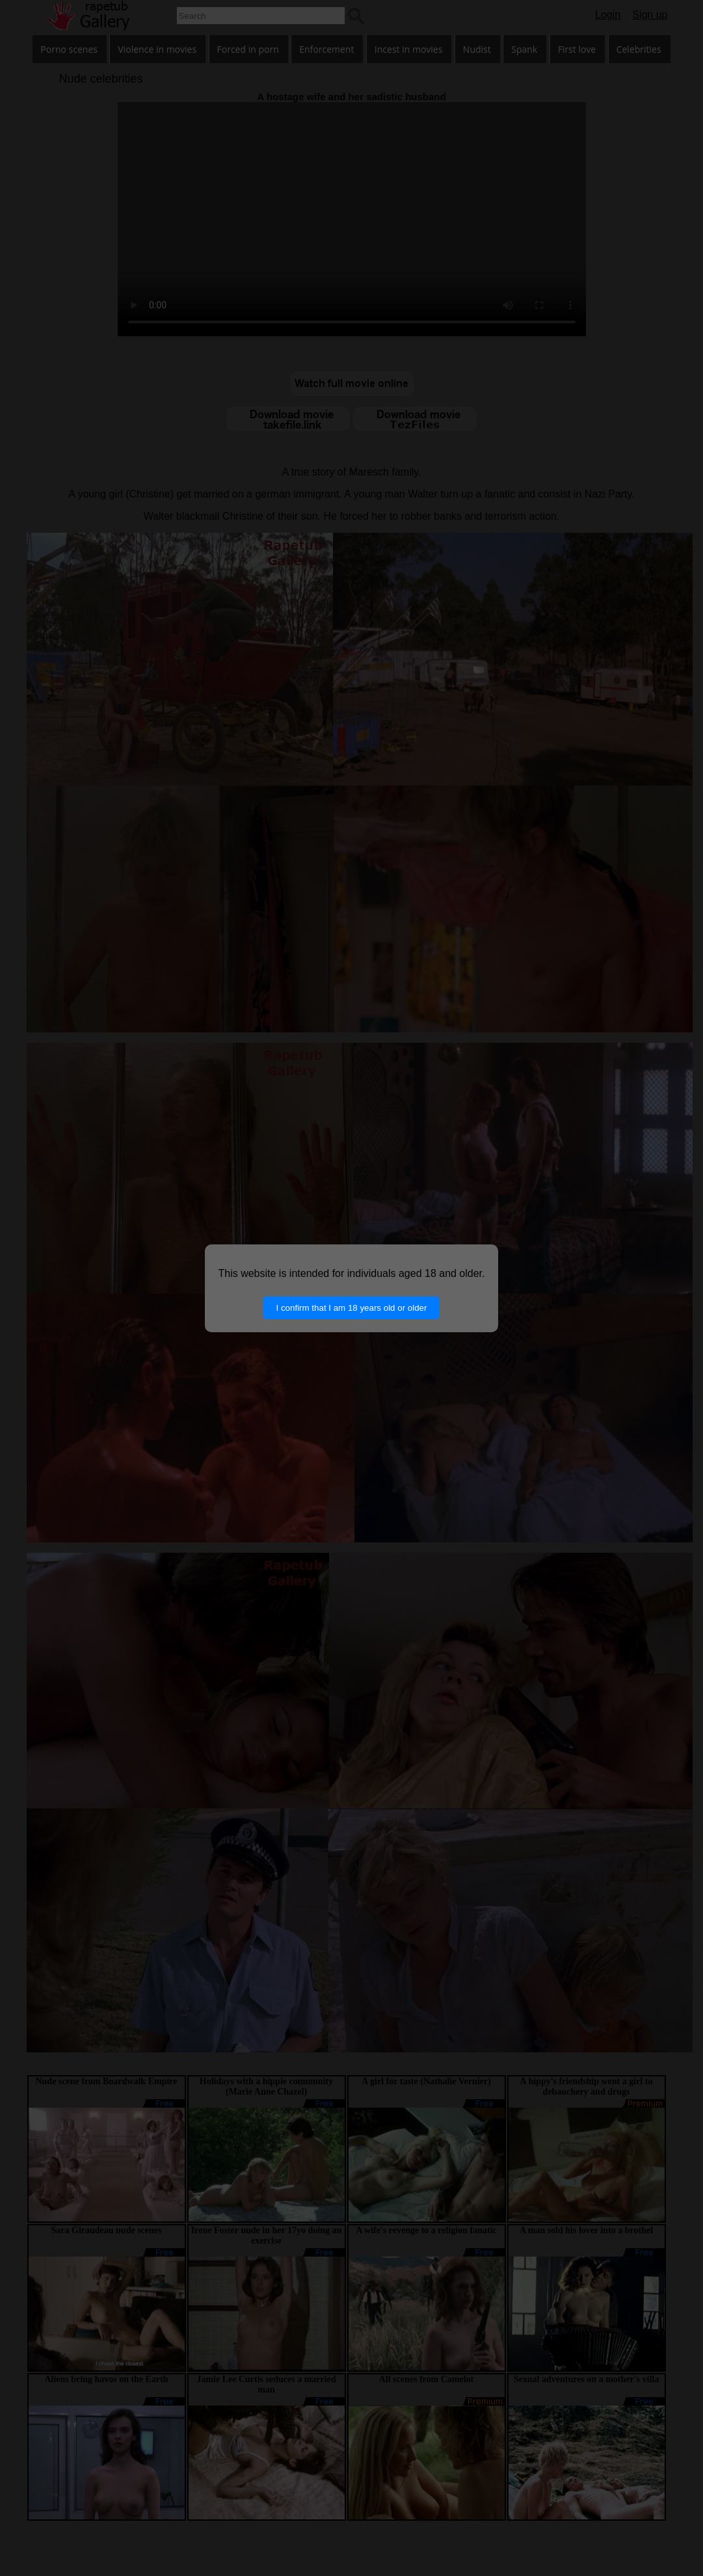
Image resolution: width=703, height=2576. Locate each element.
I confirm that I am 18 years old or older (351, 1308)
